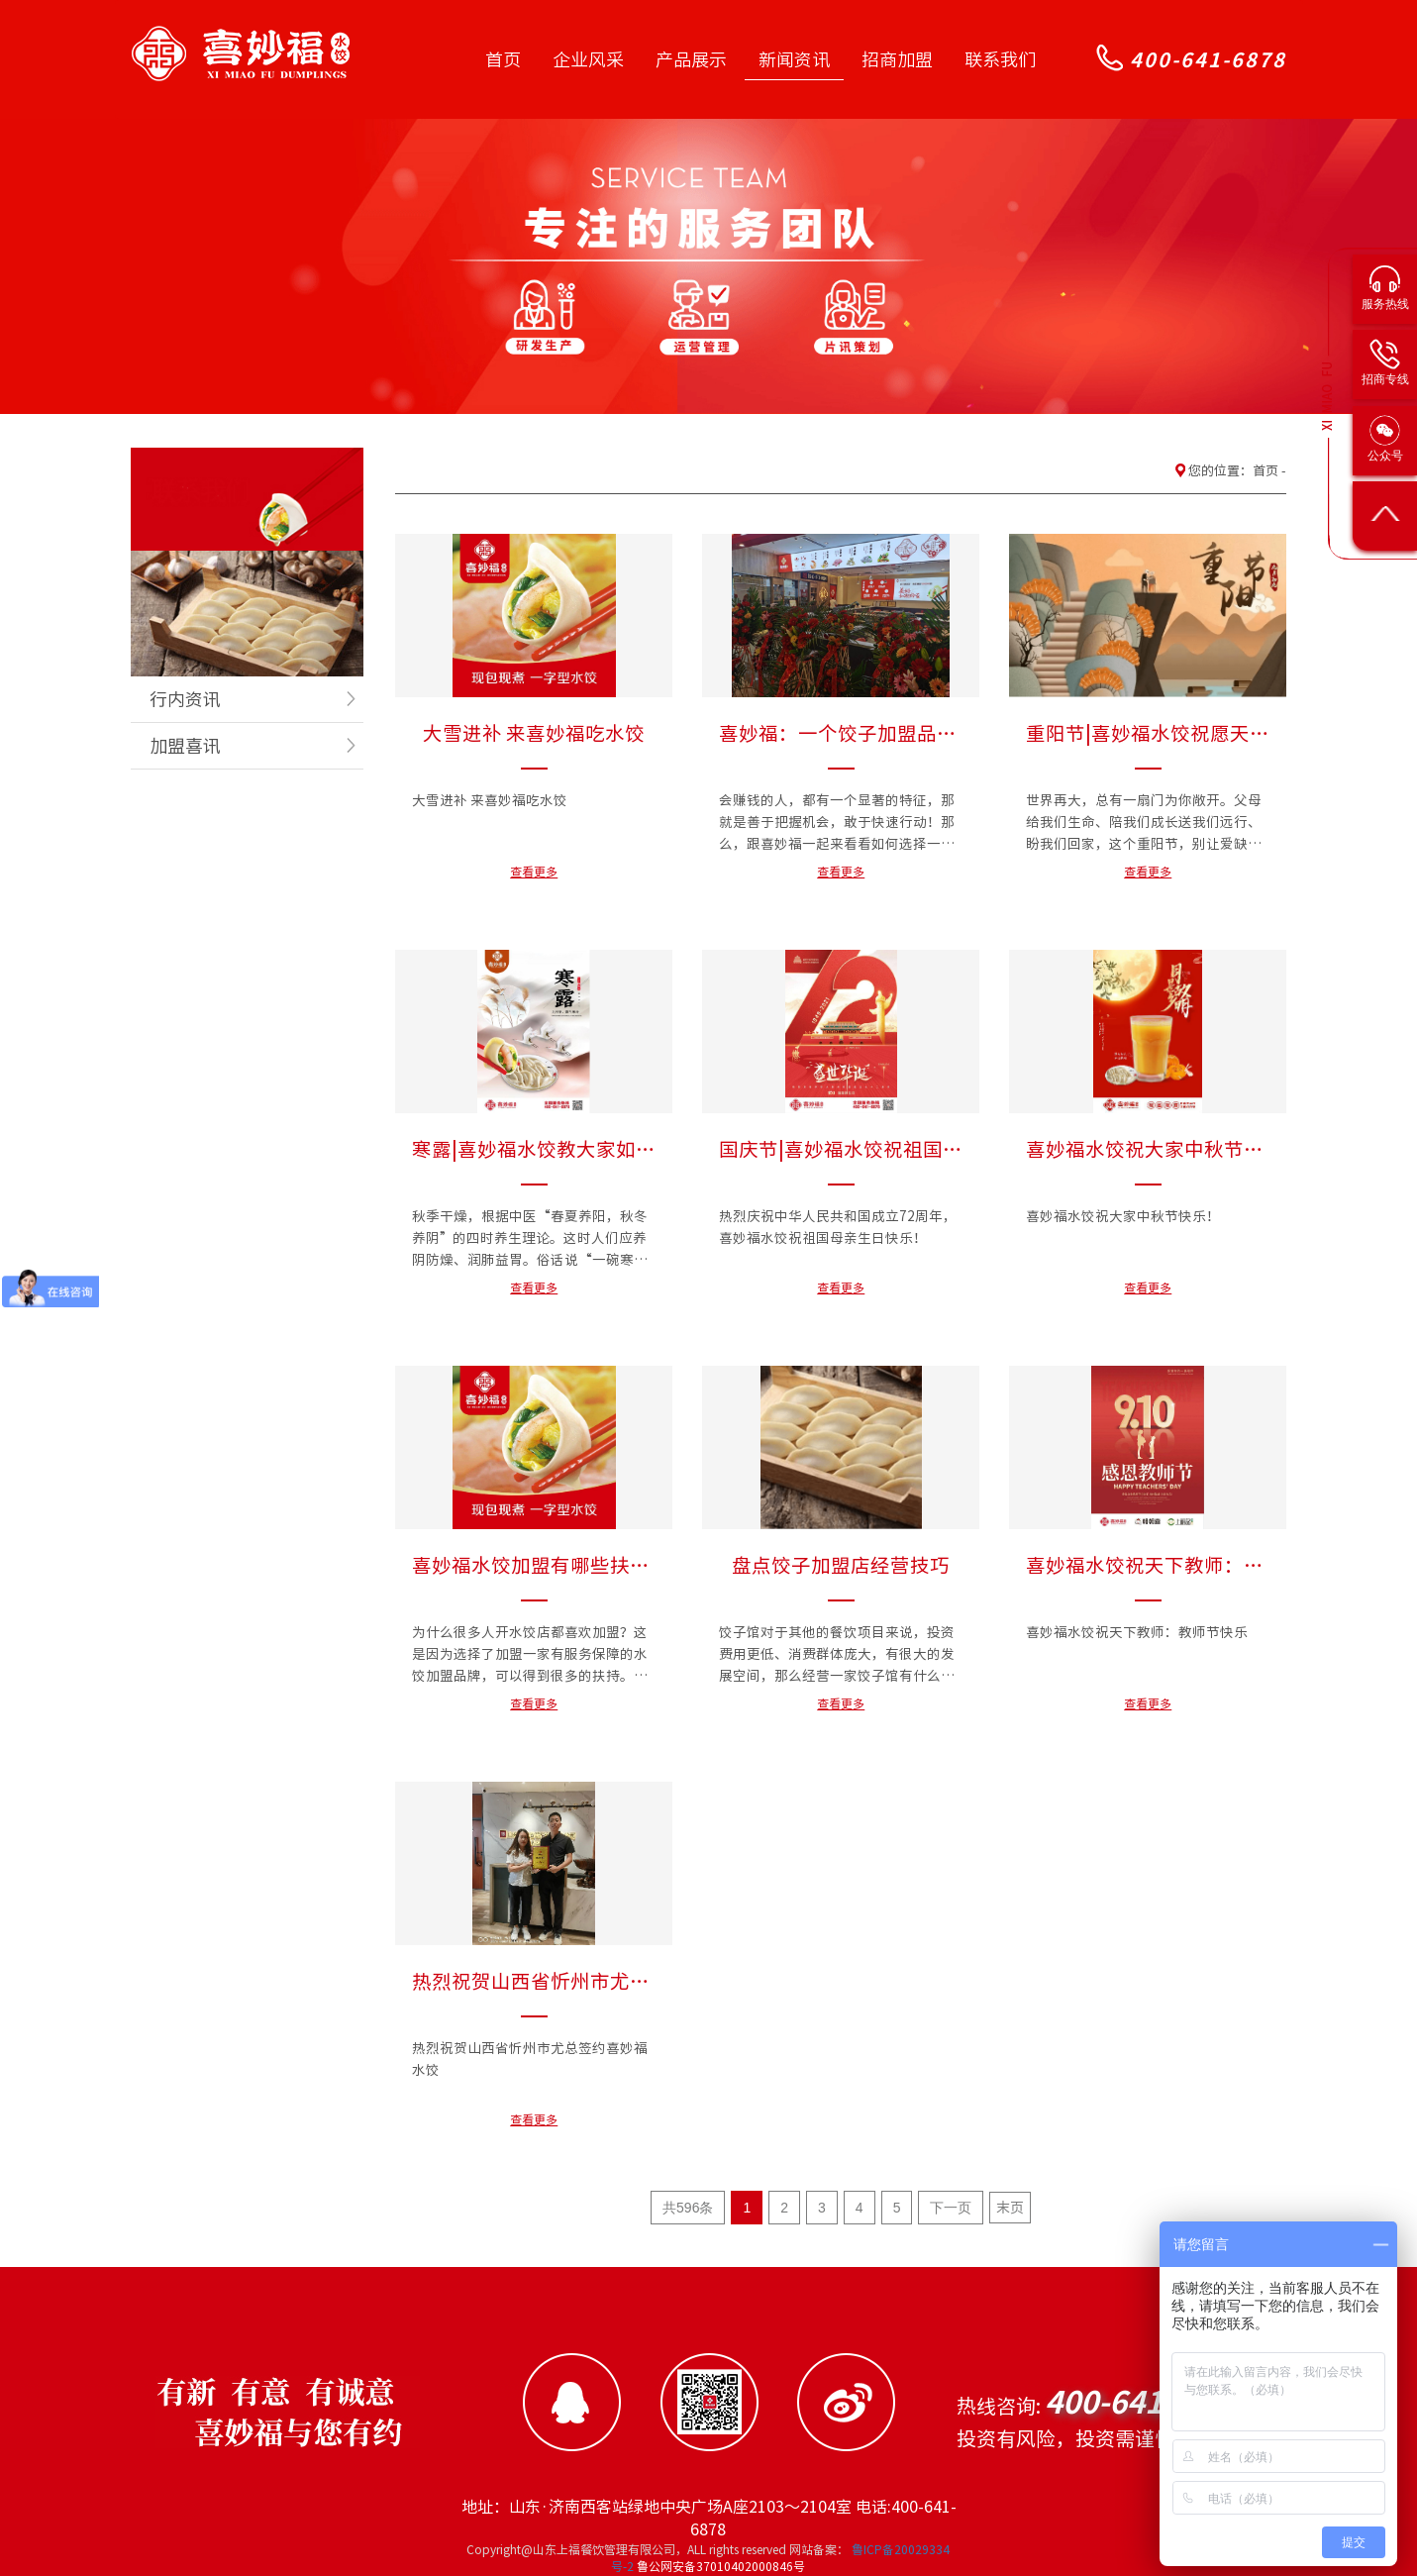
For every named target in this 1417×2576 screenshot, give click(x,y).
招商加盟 (897, 59)
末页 (1010, 2208)
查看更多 (533, 871)
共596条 (687, 2207)
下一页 (950, 2207)
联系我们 (1000, 59)
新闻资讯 (794, 59)
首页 (503, 59)
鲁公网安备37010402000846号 (719, 2566)
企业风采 (588, 59)
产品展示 (691, 59)
